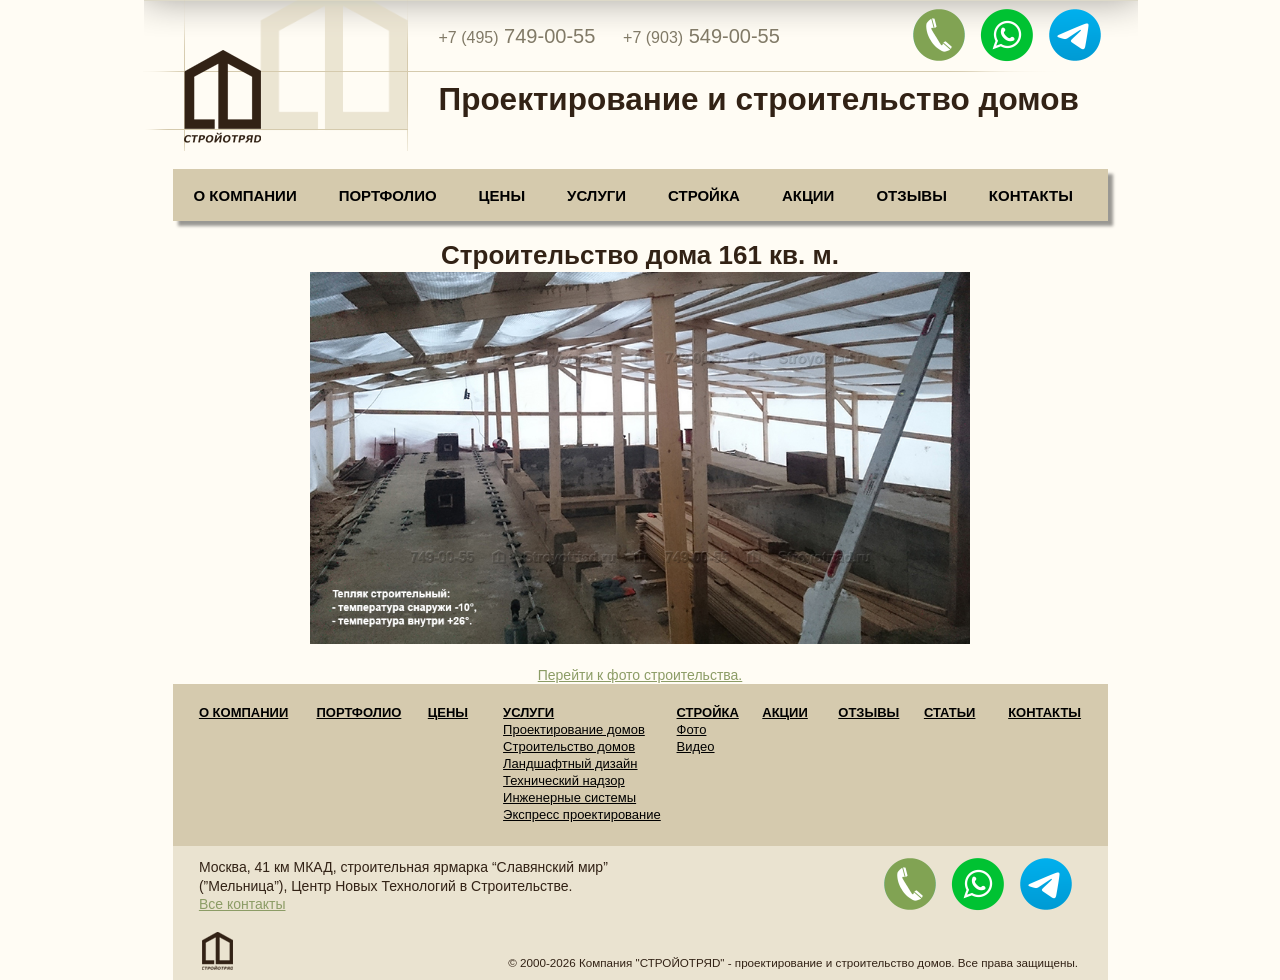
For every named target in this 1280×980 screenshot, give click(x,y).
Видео (696, 746)
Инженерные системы (569, 797)
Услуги (596, 195)
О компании (245, 195)
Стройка (704, 195)
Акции (808, 195)
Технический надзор (564, 780)
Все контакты (242, 904)
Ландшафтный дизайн (570, 763)
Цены (502, 195)
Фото (692, 729)
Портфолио (388, 195)
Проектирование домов (574, 729)
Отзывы (911, 195)
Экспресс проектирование (582, 814)
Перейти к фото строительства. (640, 675)
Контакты (1031, 195)
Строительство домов (569, 746)
